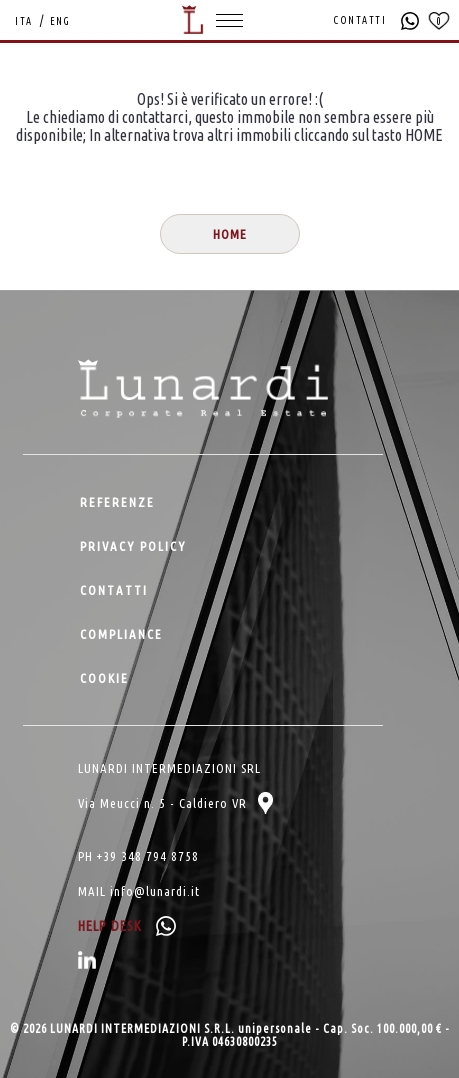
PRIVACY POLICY (133, 546)
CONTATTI (360, 20)
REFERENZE (117, 502)
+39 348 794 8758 (148, 856)
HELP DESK (127, 926)
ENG (60, 21)
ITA (24, 21)
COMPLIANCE (121, 634)
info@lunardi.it (155, 891)
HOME (230, 234)
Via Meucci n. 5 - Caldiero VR (175, 803)
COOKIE (104, 678)
